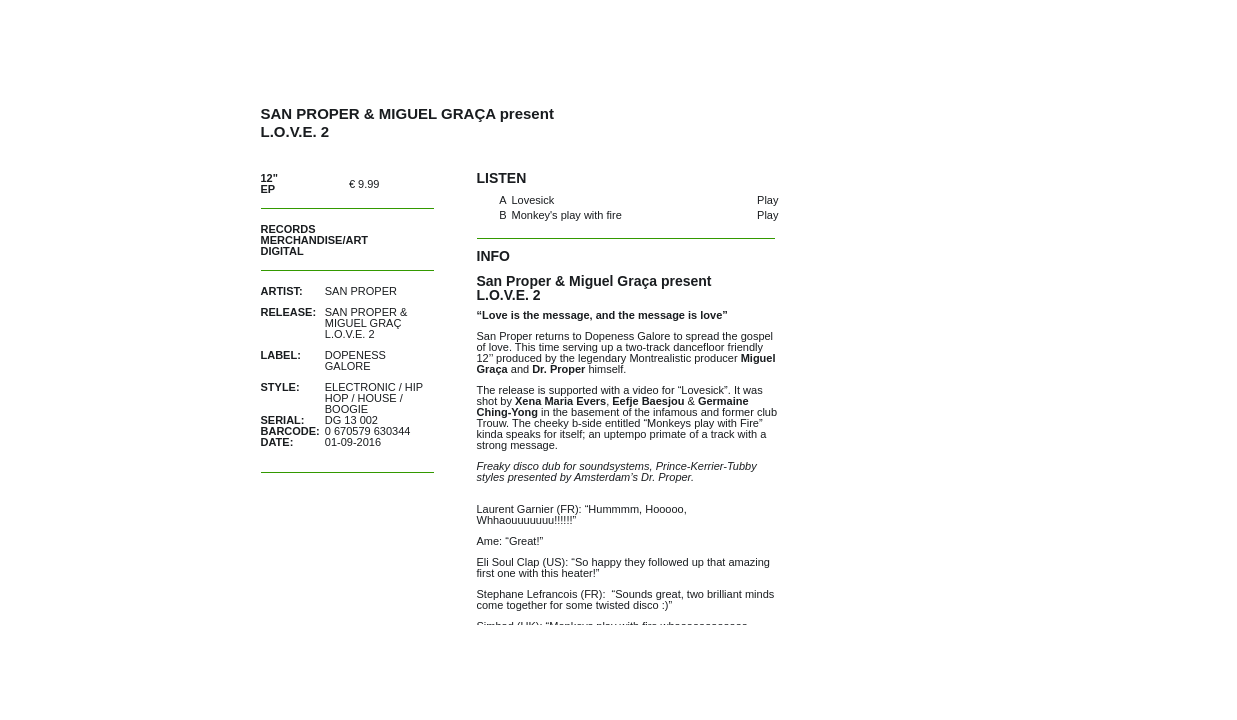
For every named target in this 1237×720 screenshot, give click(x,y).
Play (767, 200)
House (377, 398)
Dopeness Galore (355, 360)
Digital (282, 251)
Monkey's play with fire (567, 215)
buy (411, 183)
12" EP (269, 183)
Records (288, 229)
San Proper (361, 291)
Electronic (360, 387)
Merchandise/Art (315, 240)
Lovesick (533, 200)
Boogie (346, 409)
